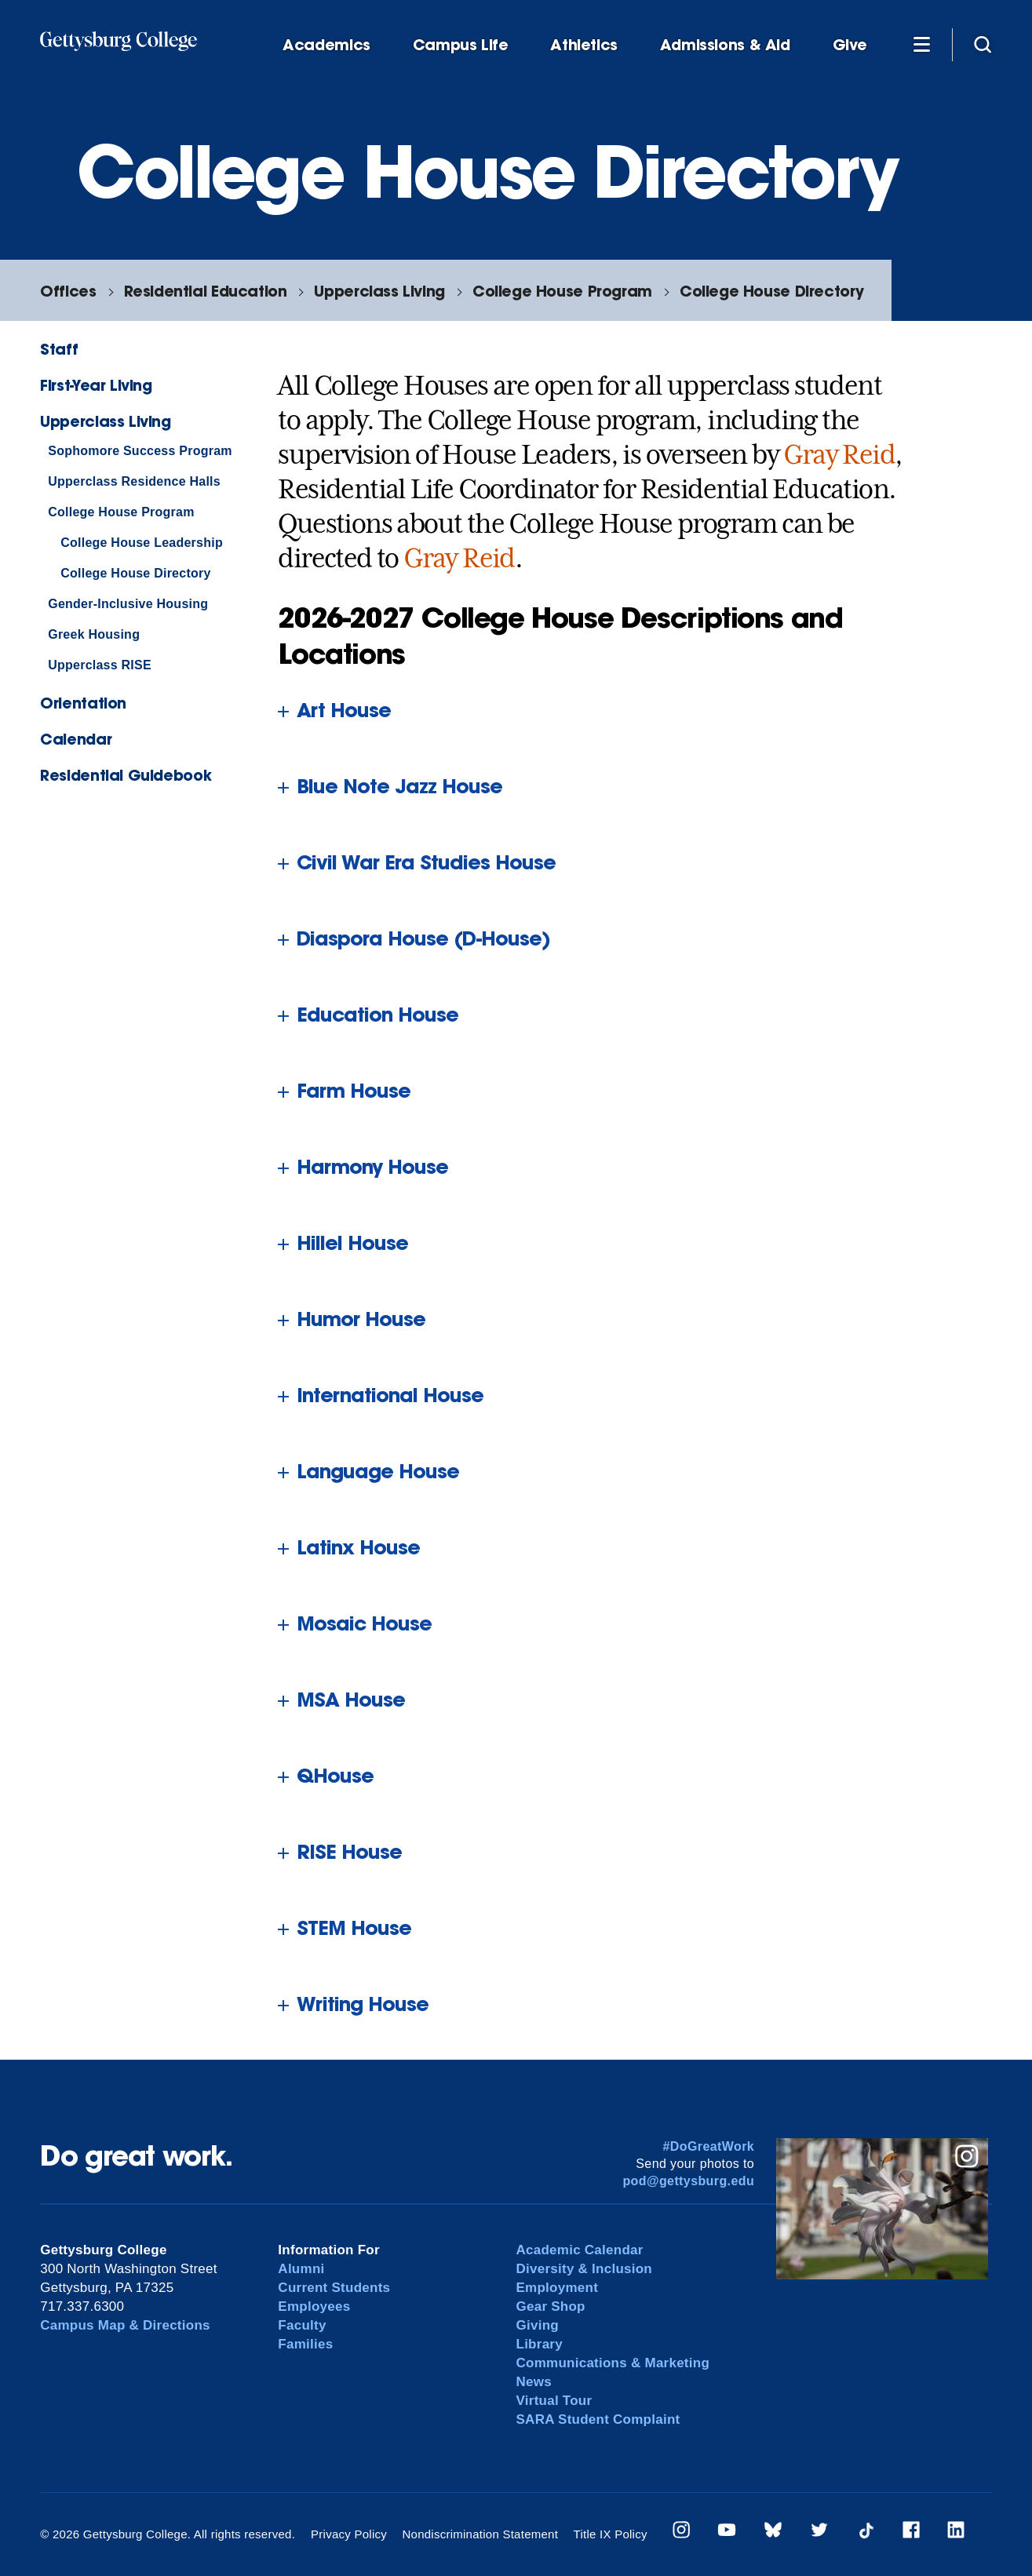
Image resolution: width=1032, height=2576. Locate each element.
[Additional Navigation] (921, 44)
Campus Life (461, 45)
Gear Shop (550, 2306)
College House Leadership (141, 542)
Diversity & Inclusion (584, 2268)
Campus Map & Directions (125, 2325)
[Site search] (982, 44)
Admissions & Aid (725, 45)
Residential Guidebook (125, 775)
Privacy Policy (349, 2534)
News (534, 2381)
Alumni (301, 2268)
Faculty (302, 2325)
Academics (326, 45)
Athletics (584, 45)
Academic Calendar (580, 2250)
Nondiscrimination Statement (480, 2534)
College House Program (562, 291)
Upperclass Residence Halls (134, 481)
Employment (557, 2287)
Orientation (83, 702)
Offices (68, 291)
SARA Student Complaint (598, 2419)
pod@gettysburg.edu (688, 2181)
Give (850, 45)
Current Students (334, 2287)
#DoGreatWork (709, 2146)
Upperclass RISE (99, 665)
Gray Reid (839, 454)
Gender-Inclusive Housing (128, 603)
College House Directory (772, 291)
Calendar (75, 739)
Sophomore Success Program (140, 450)
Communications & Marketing (613, 2363)
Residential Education (205, 291)
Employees (314, 2306)
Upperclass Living (379, 291)
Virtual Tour (554, 2400)
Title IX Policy (610, 2534)
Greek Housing (94, 634)
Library (539, 2344)
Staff (59, 349)
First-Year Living (95, 385)
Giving (537, 2325)
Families (305, 2344)
